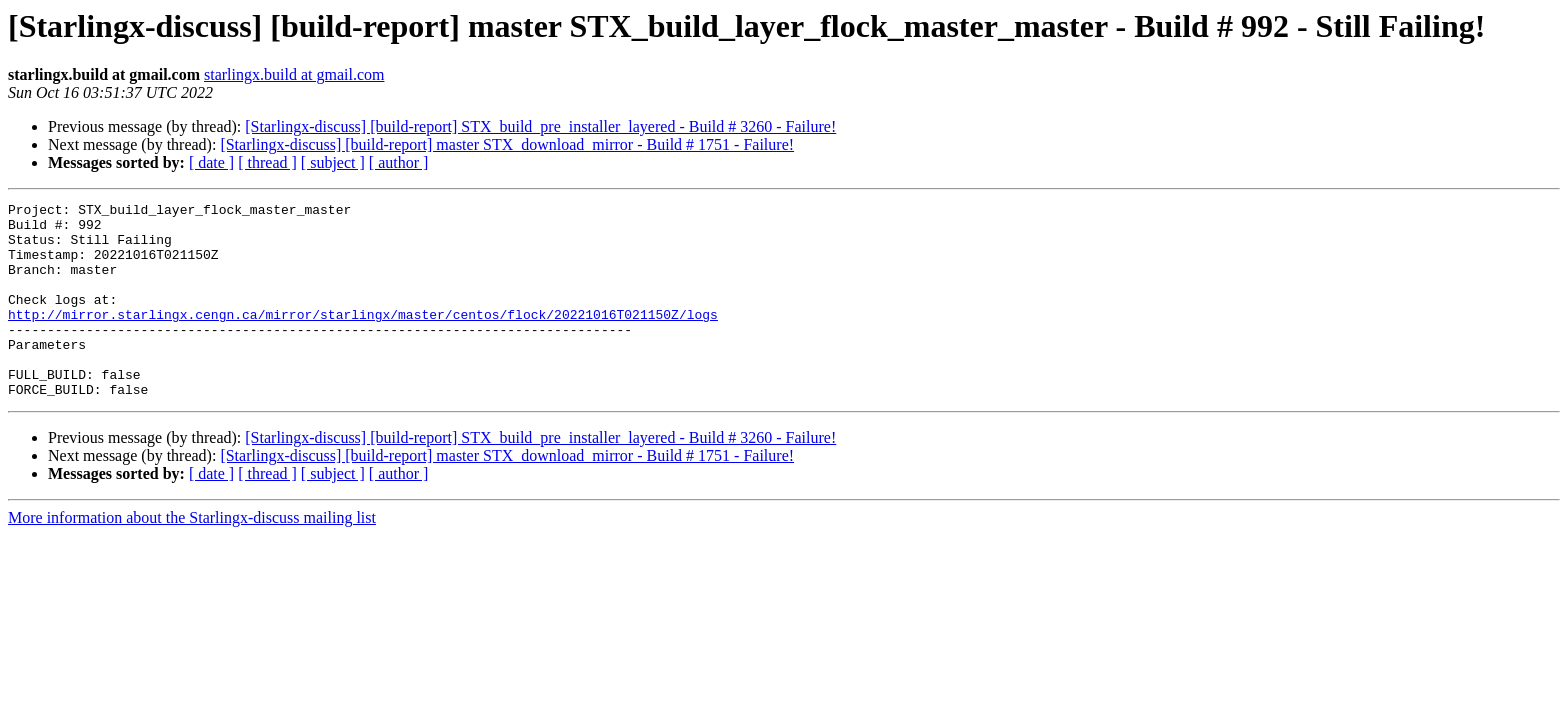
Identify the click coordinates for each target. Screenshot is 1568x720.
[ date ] (211, 162)
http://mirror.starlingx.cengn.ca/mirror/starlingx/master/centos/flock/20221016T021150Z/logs (363, 338)
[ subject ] (333, 162)
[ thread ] (267, 162)
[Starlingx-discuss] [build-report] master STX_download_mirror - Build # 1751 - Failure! (507, 144)
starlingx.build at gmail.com (294, 74)
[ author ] (399, 162)
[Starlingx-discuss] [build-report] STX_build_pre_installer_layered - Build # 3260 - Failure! (540, 126)
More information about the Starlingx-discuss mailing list (192, 556)
